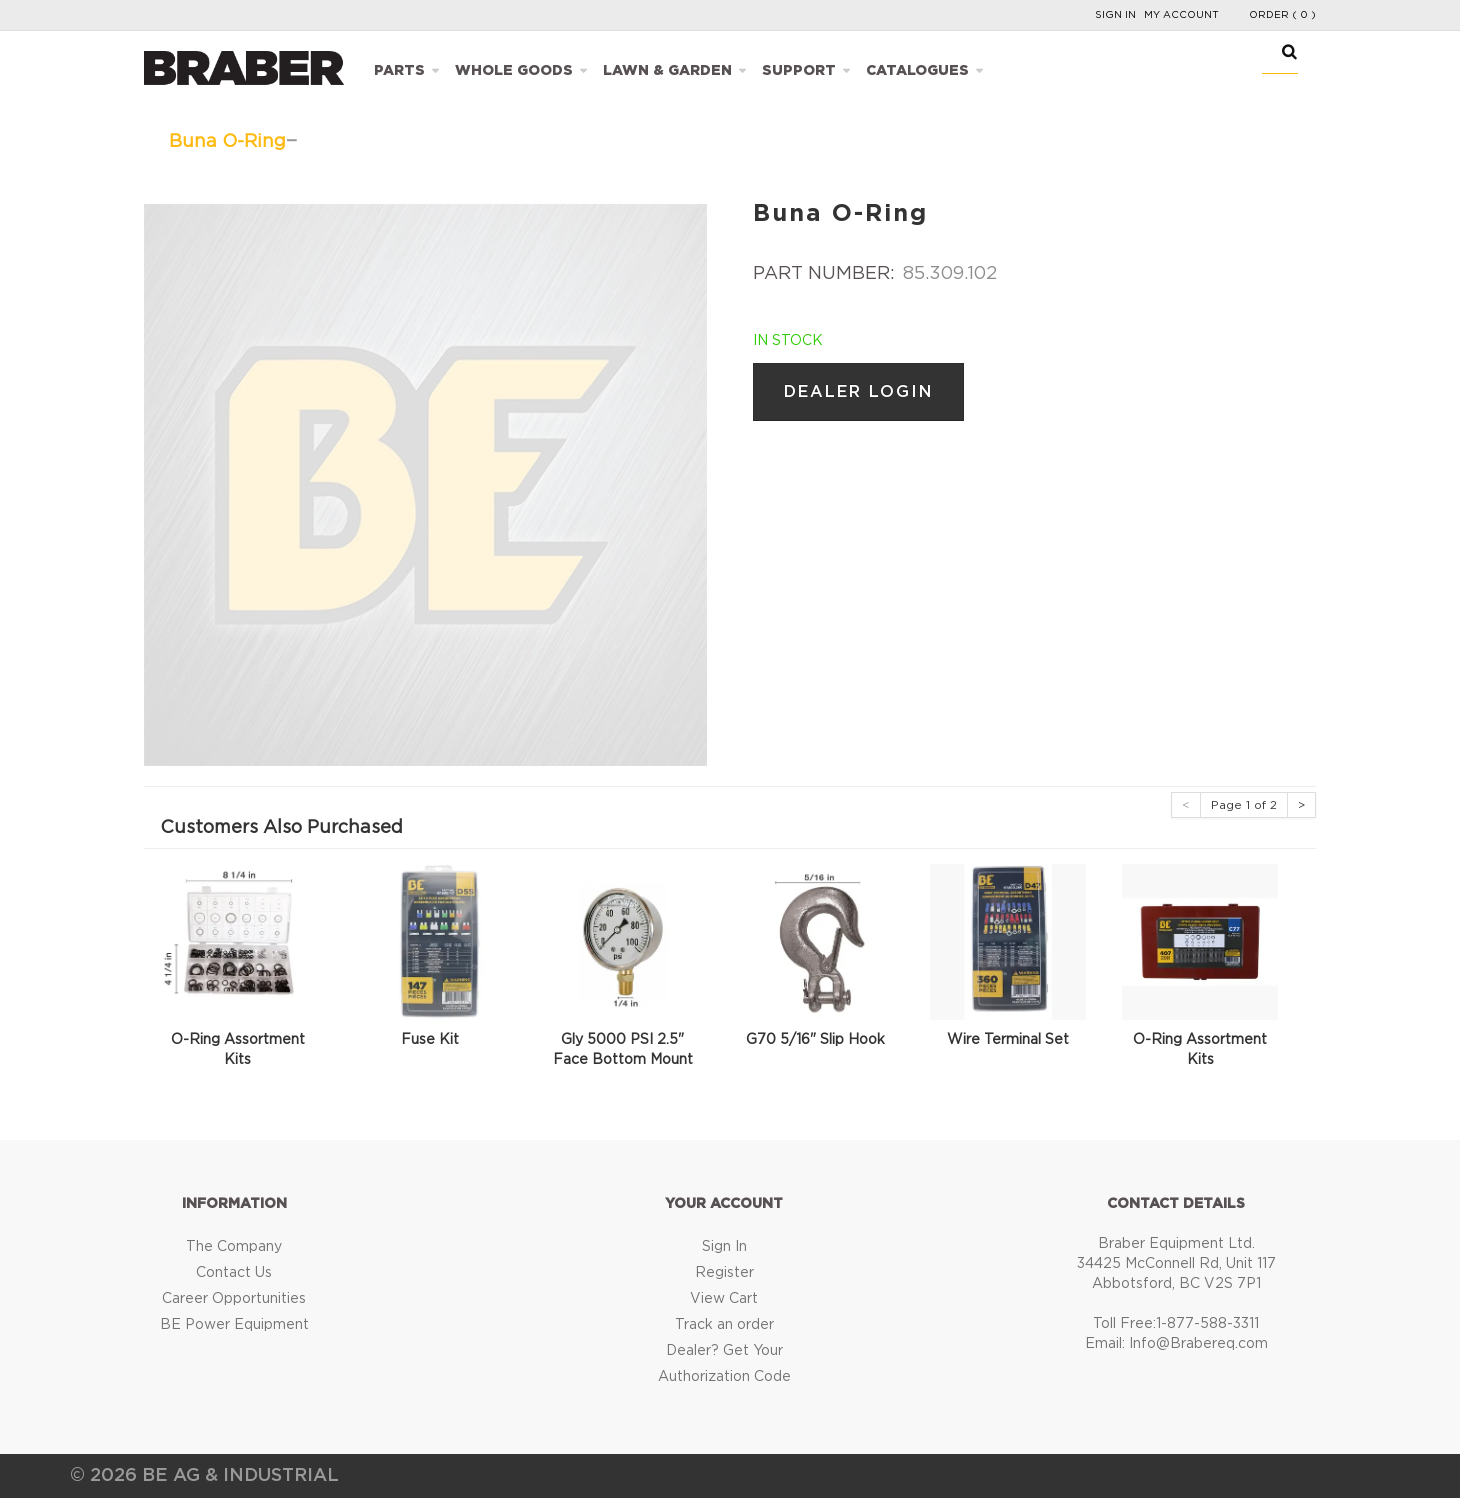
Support (799, 71)
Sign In (1115, 15)
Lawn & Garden (667, 71)
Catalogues (917, 71)
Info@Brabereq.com (1198, 1344)
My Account (1181, 15)
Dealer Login (858, 392)
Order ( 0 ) (1282, 15)
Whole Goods (514, 71)
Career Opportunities (234, 1299)
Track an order (724, 1325)
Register (724, 1273)
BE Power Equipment (234, 1325)
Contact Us (234, 1273)
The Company (234, 1247)
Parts (399, 71)
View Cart (724, 1299)
